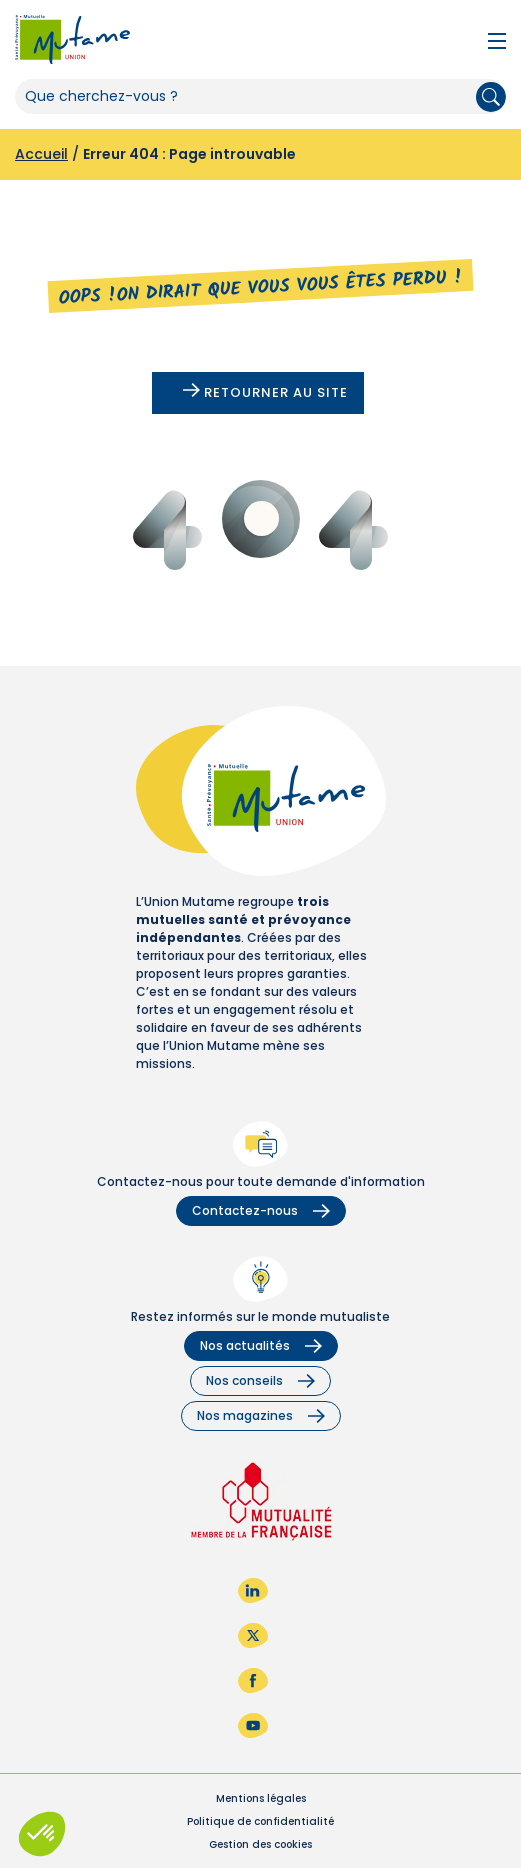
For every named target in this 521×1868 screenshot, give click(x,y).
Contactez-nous (261, 1210)
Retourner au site (265, 392)
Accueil (41, 154)
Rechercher (491, 97)
